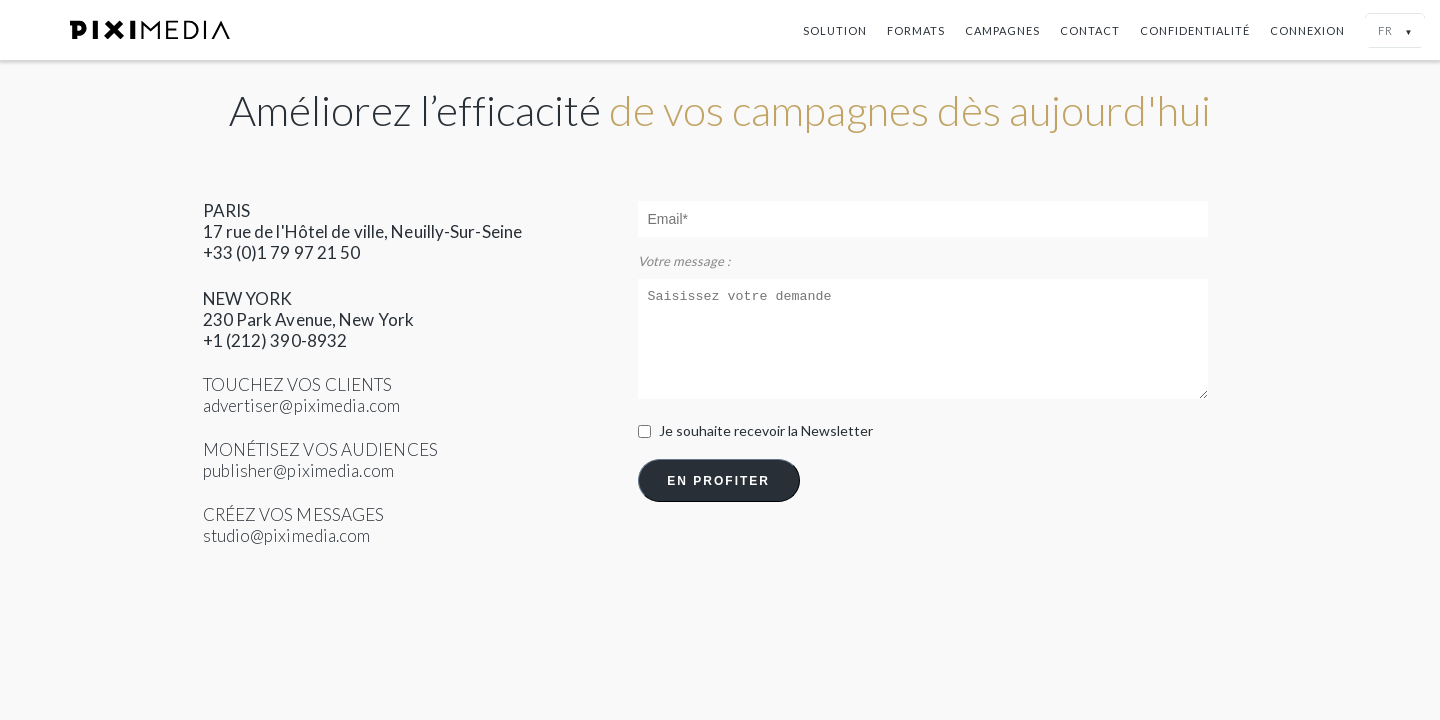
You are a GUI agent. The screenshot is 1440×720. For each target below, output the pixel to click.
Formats (916, 30)
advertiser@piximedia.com (301, 405)
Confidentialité (1195, 30)
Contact (1090, 30)
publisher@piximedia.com (298, 470)
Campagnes (1002, 30)
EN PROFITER (718, 481)
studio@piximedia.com (287, 535)
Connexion (1307, 30)
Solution (835, 30)
